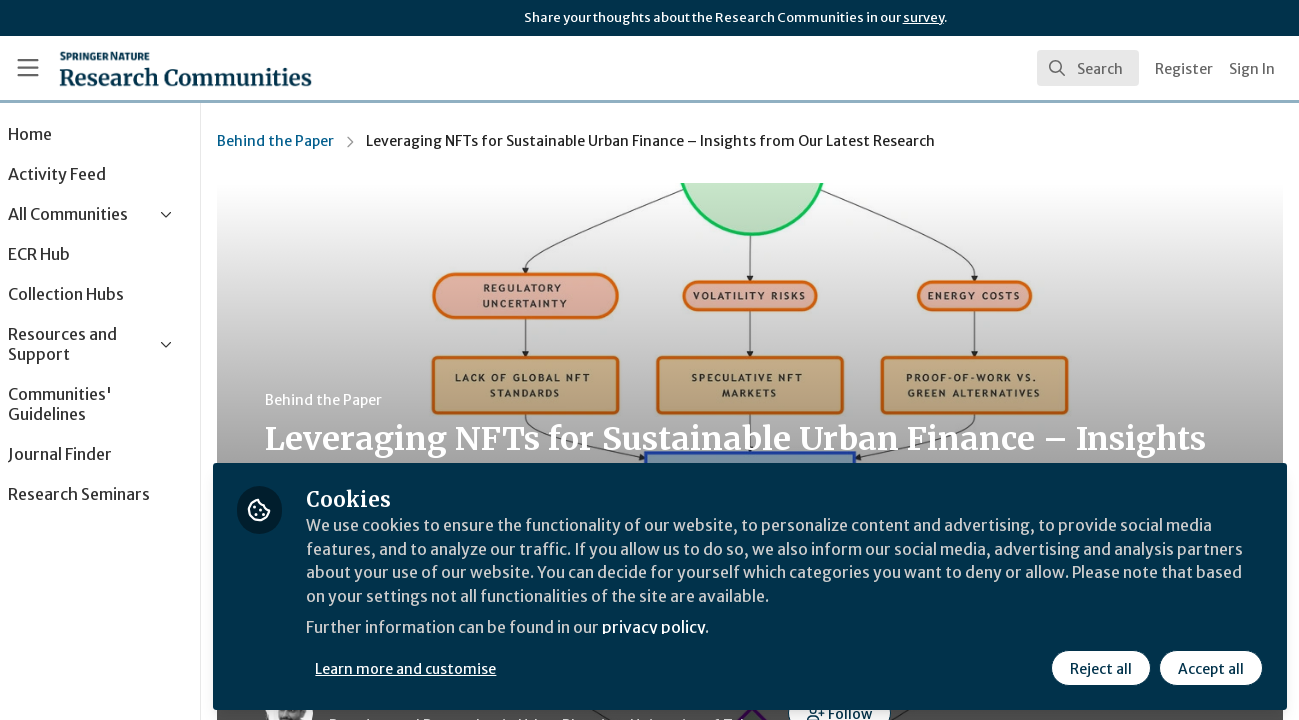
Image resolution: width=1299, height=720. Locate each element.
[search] (1088, 68)
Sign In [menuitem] (1252, 69)
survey (923, 17)
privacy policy (712, 628)
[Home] (185, 68)
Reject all (1101, 667)
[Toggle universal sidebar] (28, 68)
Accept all (1211, 667)
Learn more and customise (461, 667)
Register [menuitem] (1184, 69)
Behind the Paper (330, 141)
